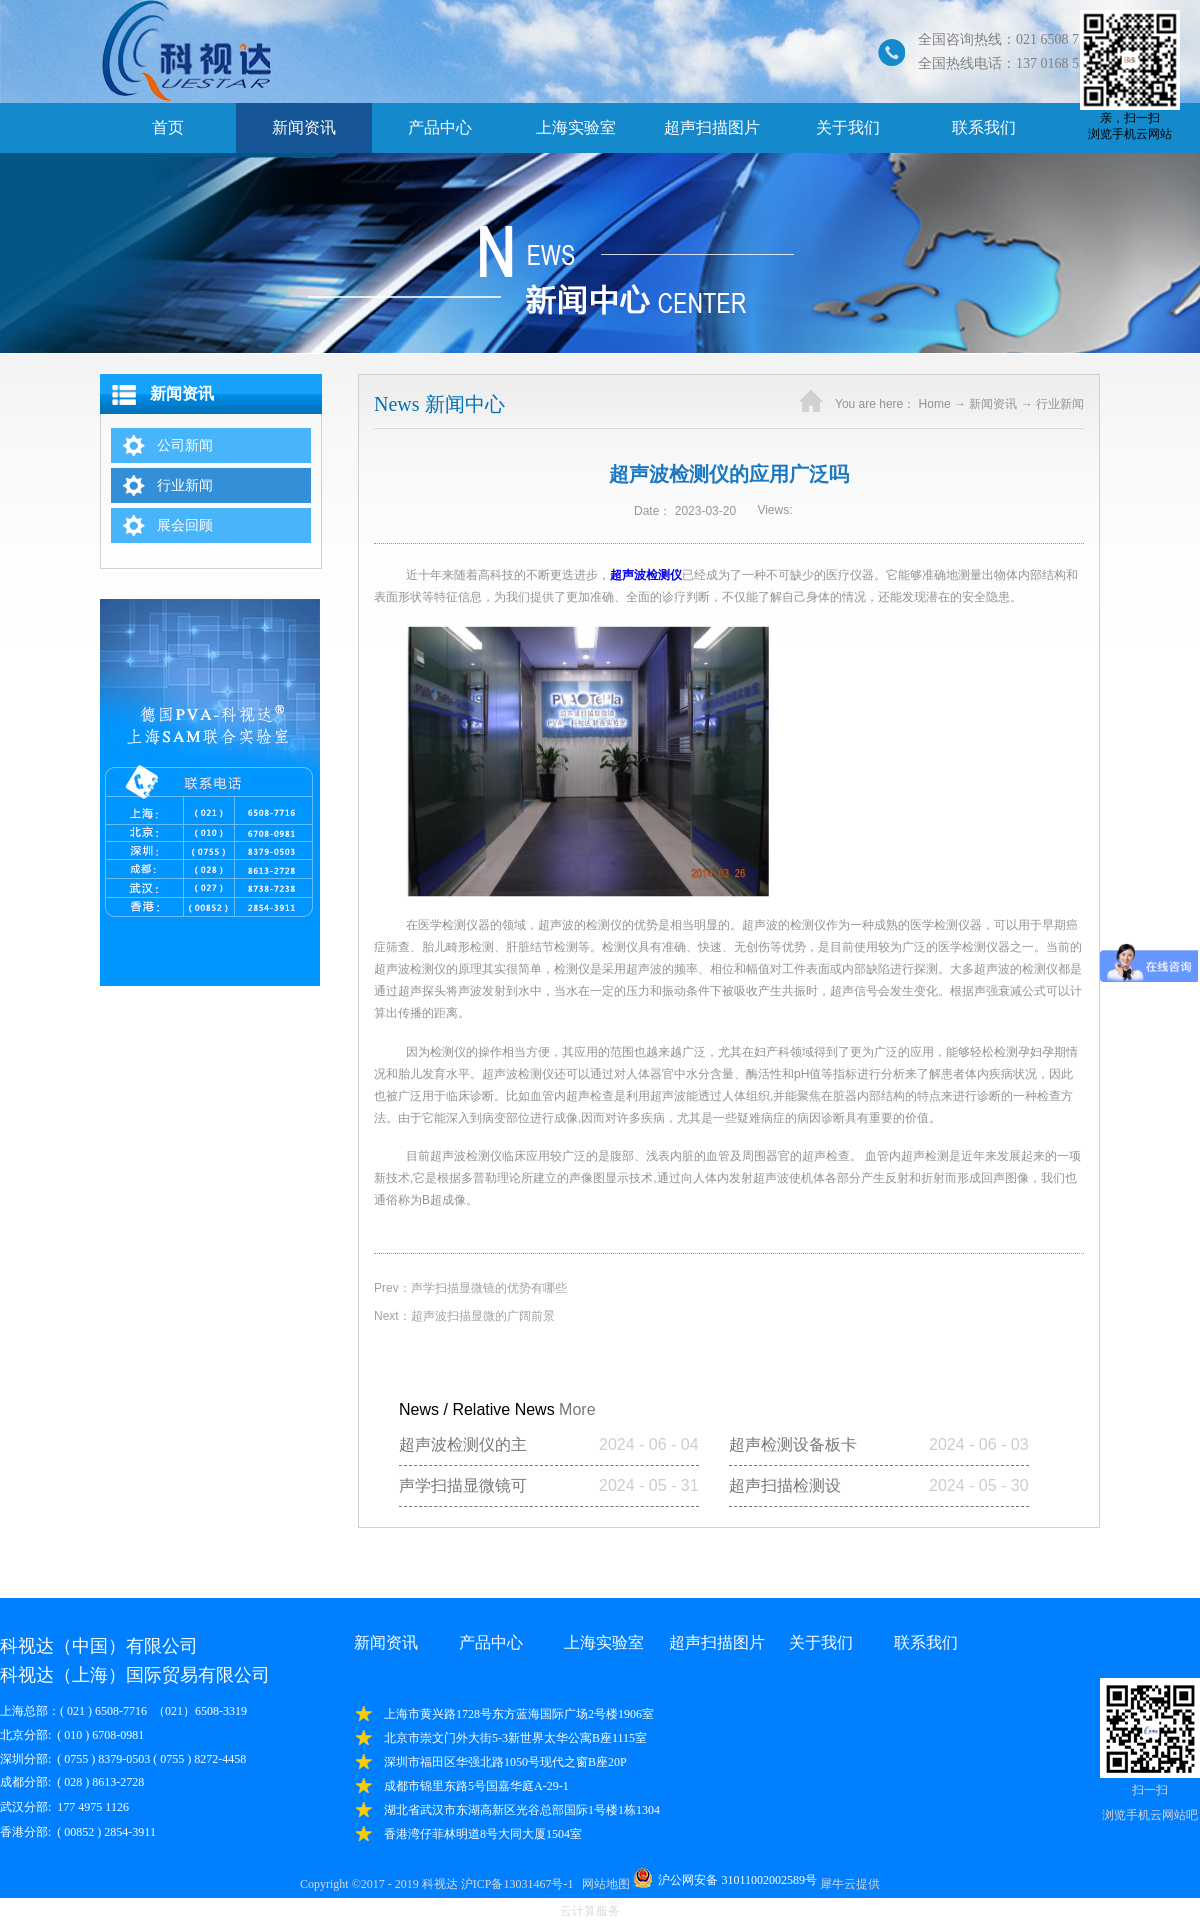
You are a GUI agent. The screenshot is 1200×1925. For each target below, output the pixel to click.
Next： (464, 1316)
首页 (168, 127)
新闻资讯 (993, 404)
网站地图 (603, 1884)
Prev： (470, 1288)
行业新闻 (1060, 404)
